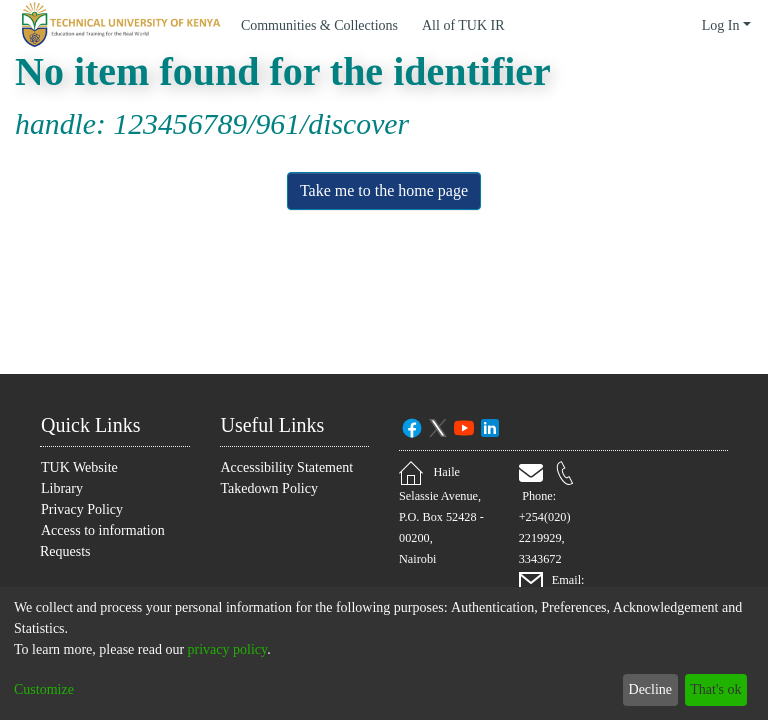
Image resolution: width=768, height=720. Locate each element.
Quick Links (95, 423)
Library (62, 487)
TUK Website (81, 466)
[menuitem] (483, 25)
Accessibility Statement (258, 477)
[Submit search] (657, 25)
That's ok (711, 689)
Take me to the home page (384, 191)
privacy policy (261, 649)
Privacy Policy (82, 508)
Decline (639, 689)
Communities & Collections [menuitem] (328, 25)
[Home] (118, 25)
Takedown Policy (274, 508)
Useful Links (279, 423)
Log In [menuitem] (720, 25)
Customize (48, 689)
